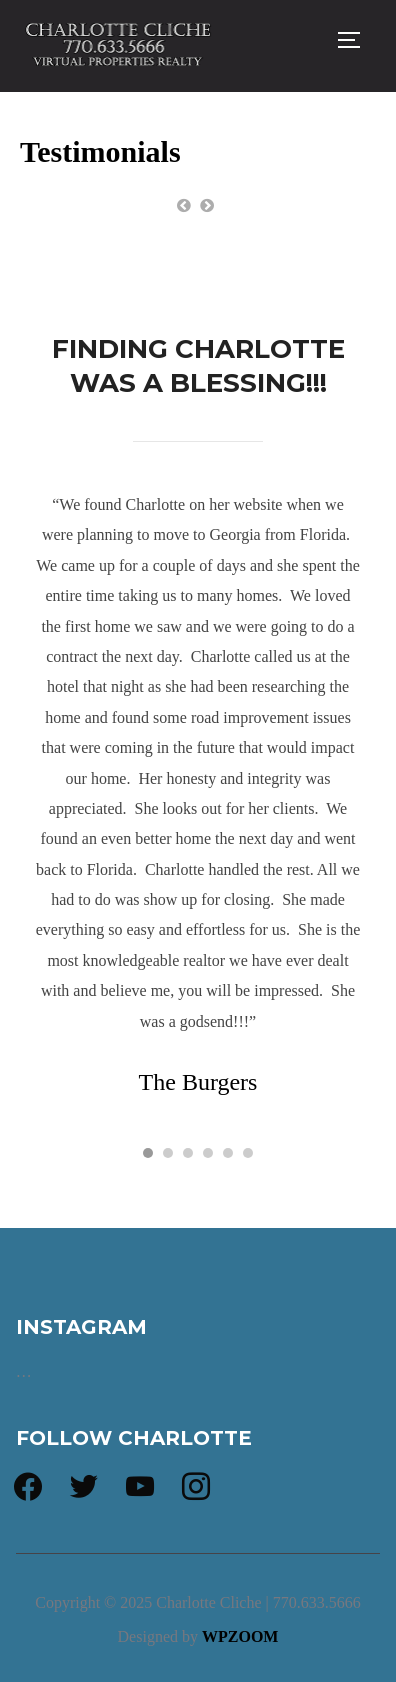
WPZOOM (240, 1636)
